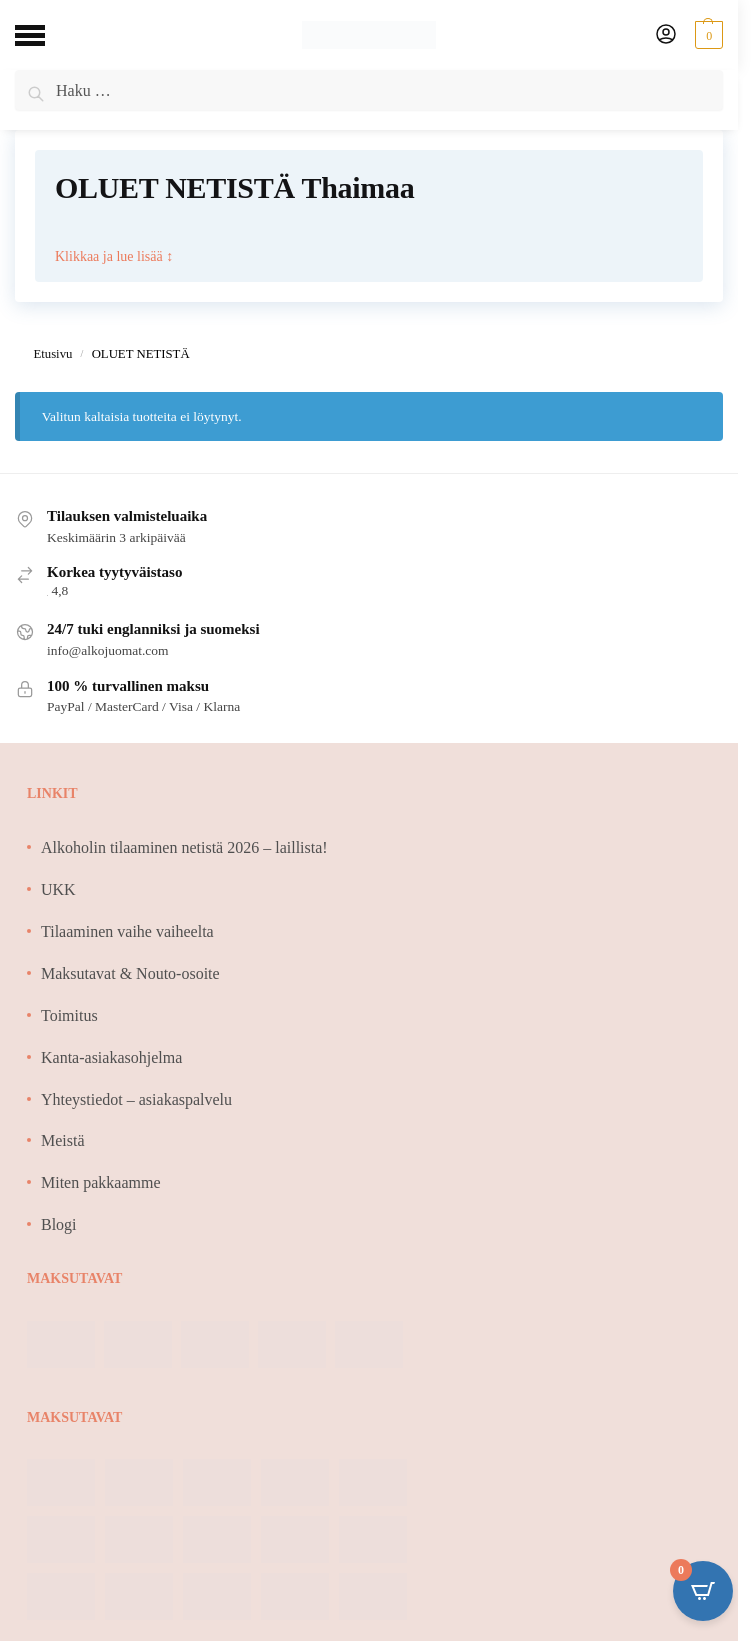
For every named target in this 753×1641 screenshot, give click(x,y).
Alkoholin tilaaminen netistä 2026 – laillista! (184, 847)
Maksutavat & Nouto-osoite (130, 973)
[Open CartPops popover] (703, 1591)
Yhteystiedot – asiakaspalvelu (136, 1099)
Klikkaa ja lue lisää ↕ (114, 255)
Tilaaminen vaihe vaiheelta (127, 931)
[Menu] (45, 35)
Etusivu (52, 354)
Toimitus (69, 1015)
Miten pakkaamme (101, 1182)
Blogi (59, 1224)
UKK (58, 889)
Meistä (63, 1140)
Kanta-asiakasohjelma (111, 1057)
